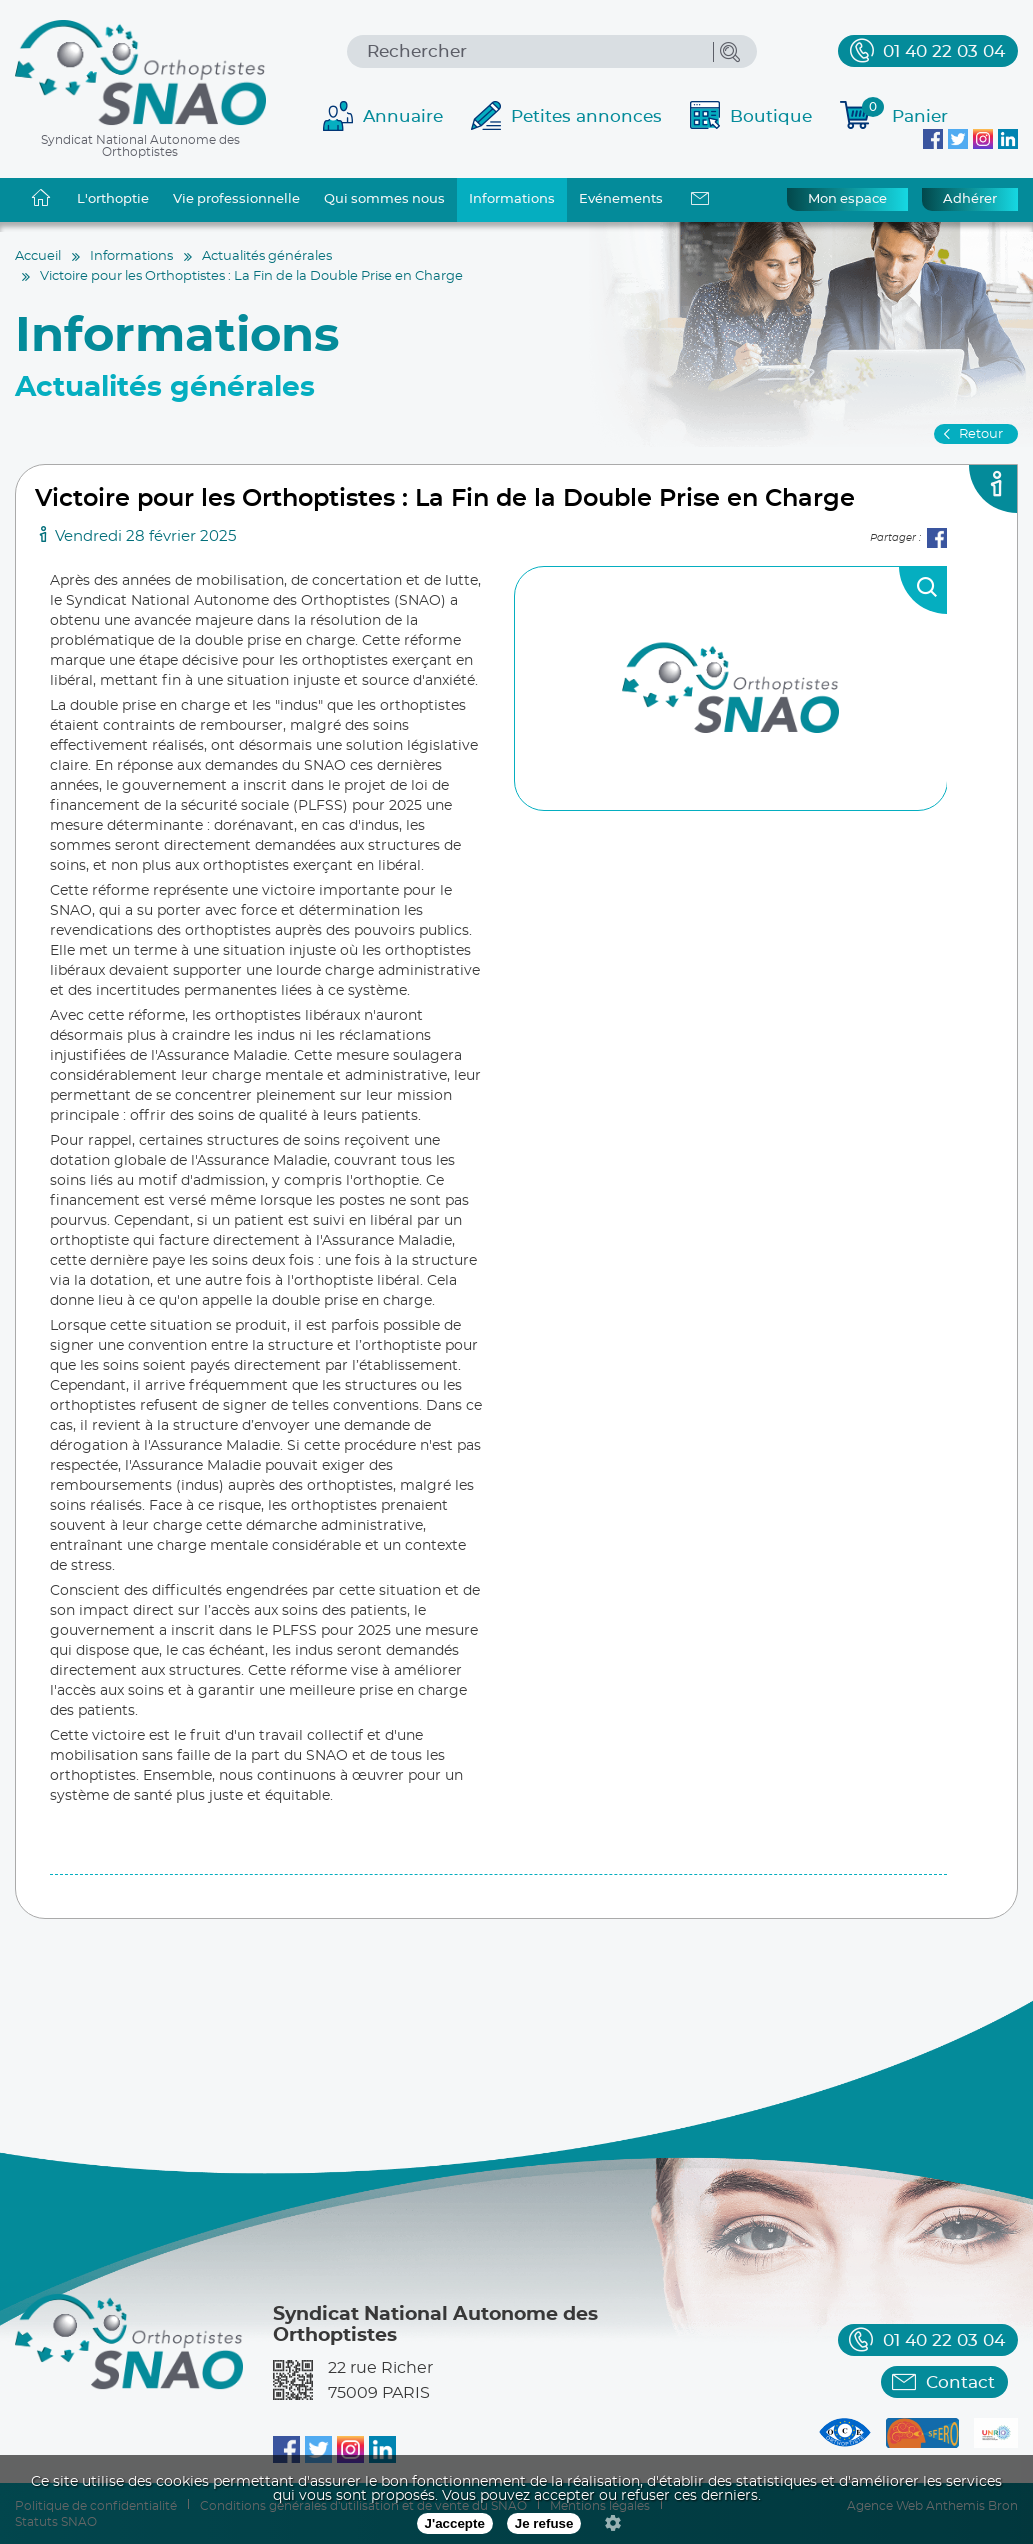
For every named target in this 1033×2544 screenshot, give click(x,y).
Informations (512, 199)
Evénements (621, 199)
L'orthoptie (113, 199)
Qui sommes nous (384, 199)
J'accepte (455, 2523)
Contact (960, 2382)
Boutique (771, 116)
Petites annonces (586, 116)
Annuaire (403, 116)
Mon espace (847, 199)
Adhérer (970, 199)
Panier (905, 114)
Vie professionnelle (236, 199)
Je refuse (544, 2523)
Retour (981, 434)
